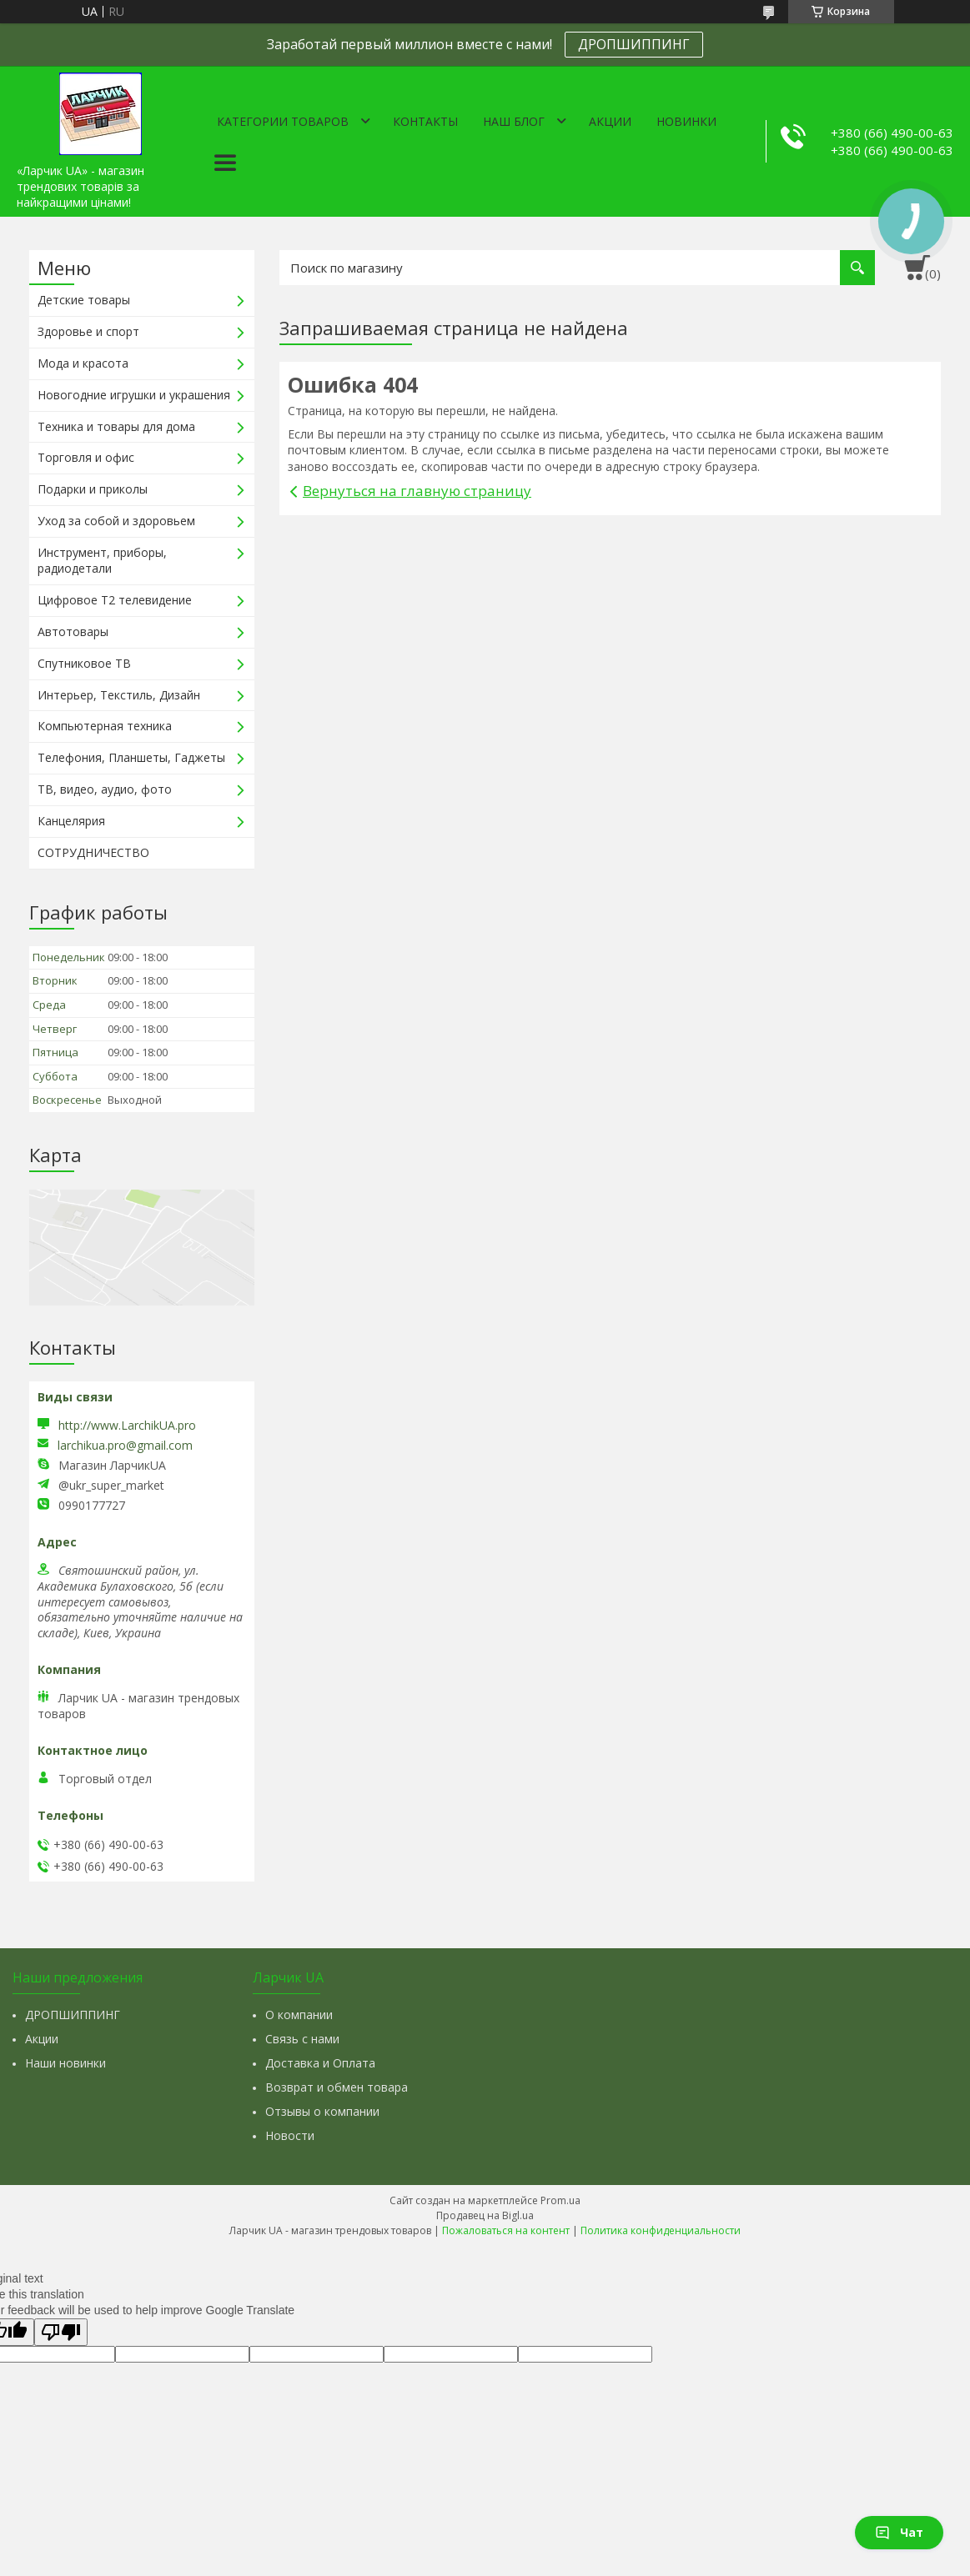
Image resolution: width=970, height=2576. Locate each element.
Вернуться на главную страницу (417, 490)
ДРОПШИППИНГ (634, 44)
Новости (289, 2135)
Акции (610, 121)
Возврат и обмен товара (336, 2087)
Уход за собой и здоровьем (116, 521)
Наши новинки (65, 2063)
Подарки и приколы (93, 489)
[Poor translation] (61, 2332)
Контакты (425, 121)
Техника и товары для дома (116, 426)
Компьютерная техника (105, 726)
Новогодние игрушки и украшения (134, 395)
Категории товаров (283, 121)
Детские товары (84, 300)
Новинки (686, 121)
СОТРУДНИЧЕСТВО (93, 852)
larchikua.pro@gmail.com (125, 1445)
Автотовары (73, 631)
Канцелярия (71, 821)
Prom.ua (560, 2200)
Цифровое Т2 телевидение (115, 600)
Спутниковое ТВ (84, 663)
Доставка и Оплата (320, 2063)
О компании (299, 2014)
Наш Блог (514, 121)
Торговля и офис (86, 457)
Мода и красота (83, 363)
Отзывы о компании (322, 2111)
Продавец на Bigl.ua (485, 2215)
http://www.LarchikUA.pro (127, 1425)
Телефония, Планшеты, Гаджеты (131, 757)
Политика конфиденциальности (660, 2230)
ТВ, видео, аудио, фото (105, 789)
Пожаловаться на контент (506, 2230)
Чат (899, 2532)
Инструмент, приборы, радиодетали (102, 560)
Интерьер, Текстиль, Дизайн (119, 695)
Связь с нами (302, 2039)
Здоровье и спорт (88, 331)
